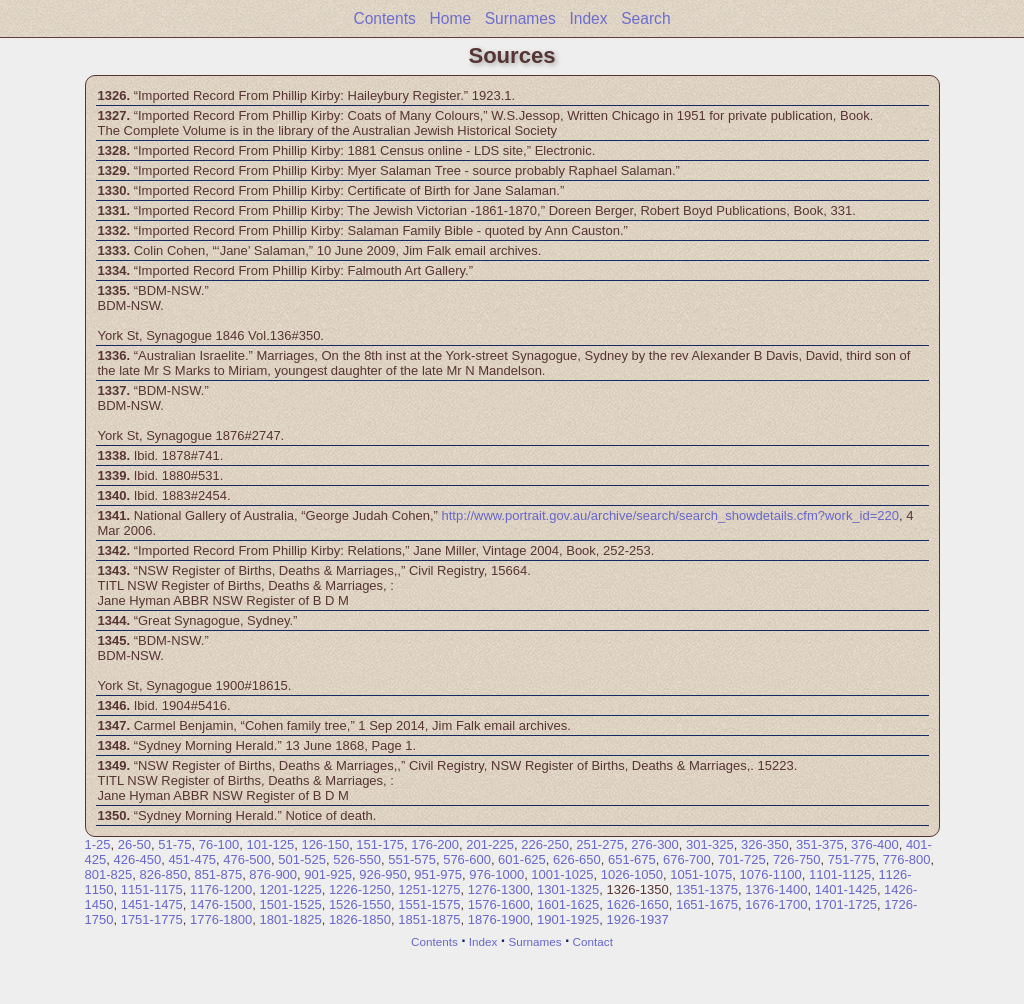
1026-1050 (632, 874)
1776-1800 (221, 919)
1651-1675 (707, 904)
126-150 (325, 844)
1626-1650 (638, 904)
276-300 (655, 844)
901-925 (328, 874)
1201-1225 (290, 889)
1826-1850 (360, 919)
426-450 (137, 859)
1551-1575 (429, 904)
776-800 (907, 859)
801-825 (109, 874)
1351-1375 (707, 889)
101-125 (270, 844)
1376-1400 (776, 889)
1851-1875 (429, 919)
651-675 (632, 859)
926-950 (383, 874)
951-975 (438, 874)
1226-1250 (360, 889)
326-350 (765, 844)
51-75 (174, 844)
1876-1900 (499, 919)
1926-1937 (638, 919)
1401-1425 (846, 889)
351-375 (820, 844)
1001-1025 (562, 874)
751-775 (852, 859)
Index (588, 18)
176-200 (435, 844)
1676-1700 (776, 904)
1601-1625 (568, 904)
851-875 (218, 874)
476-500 (247, 859)
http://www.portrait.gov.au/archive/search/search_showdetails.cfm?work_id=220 (671, 515)
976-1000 (496, 874)
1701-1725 (846, 904)
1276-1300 (499, 889)
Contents (384, 18)
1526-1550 (360, 904)
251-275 (600, 844)
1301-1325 (568, 889)
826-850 (163, 874)
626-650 (577, 859)
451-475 (192, 859)
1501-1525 (290, 904)
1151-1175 (152, 889)
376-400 (875, 844)
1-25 (98, 844)
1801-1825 (290, 919)
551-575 (412, 859)
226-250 (545, 844)
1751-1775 (152, 919)
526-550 (357, 859)
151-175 (380, 844)
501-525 (302, 859)
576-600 (467, 859)
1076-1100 (771, 874)
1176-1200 (221, 889)
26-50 (134, 844)
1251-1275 (429, 889)
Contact (593, 941)
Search (645, 18)
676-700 (687, 859)
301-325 (710, 844)
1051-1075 (701, 874)
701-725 (742, 859)
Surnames (520, 18)
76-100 (219, 844)
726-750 (797, 859)
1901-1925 (568, 919)
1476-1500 (221, 904)
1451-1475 (152, 904)
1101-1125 (840, 874)
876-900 (273, 874)
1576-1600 (499, 904)
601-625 (522, 859)
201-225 (490, 844)
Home (450, 18)
